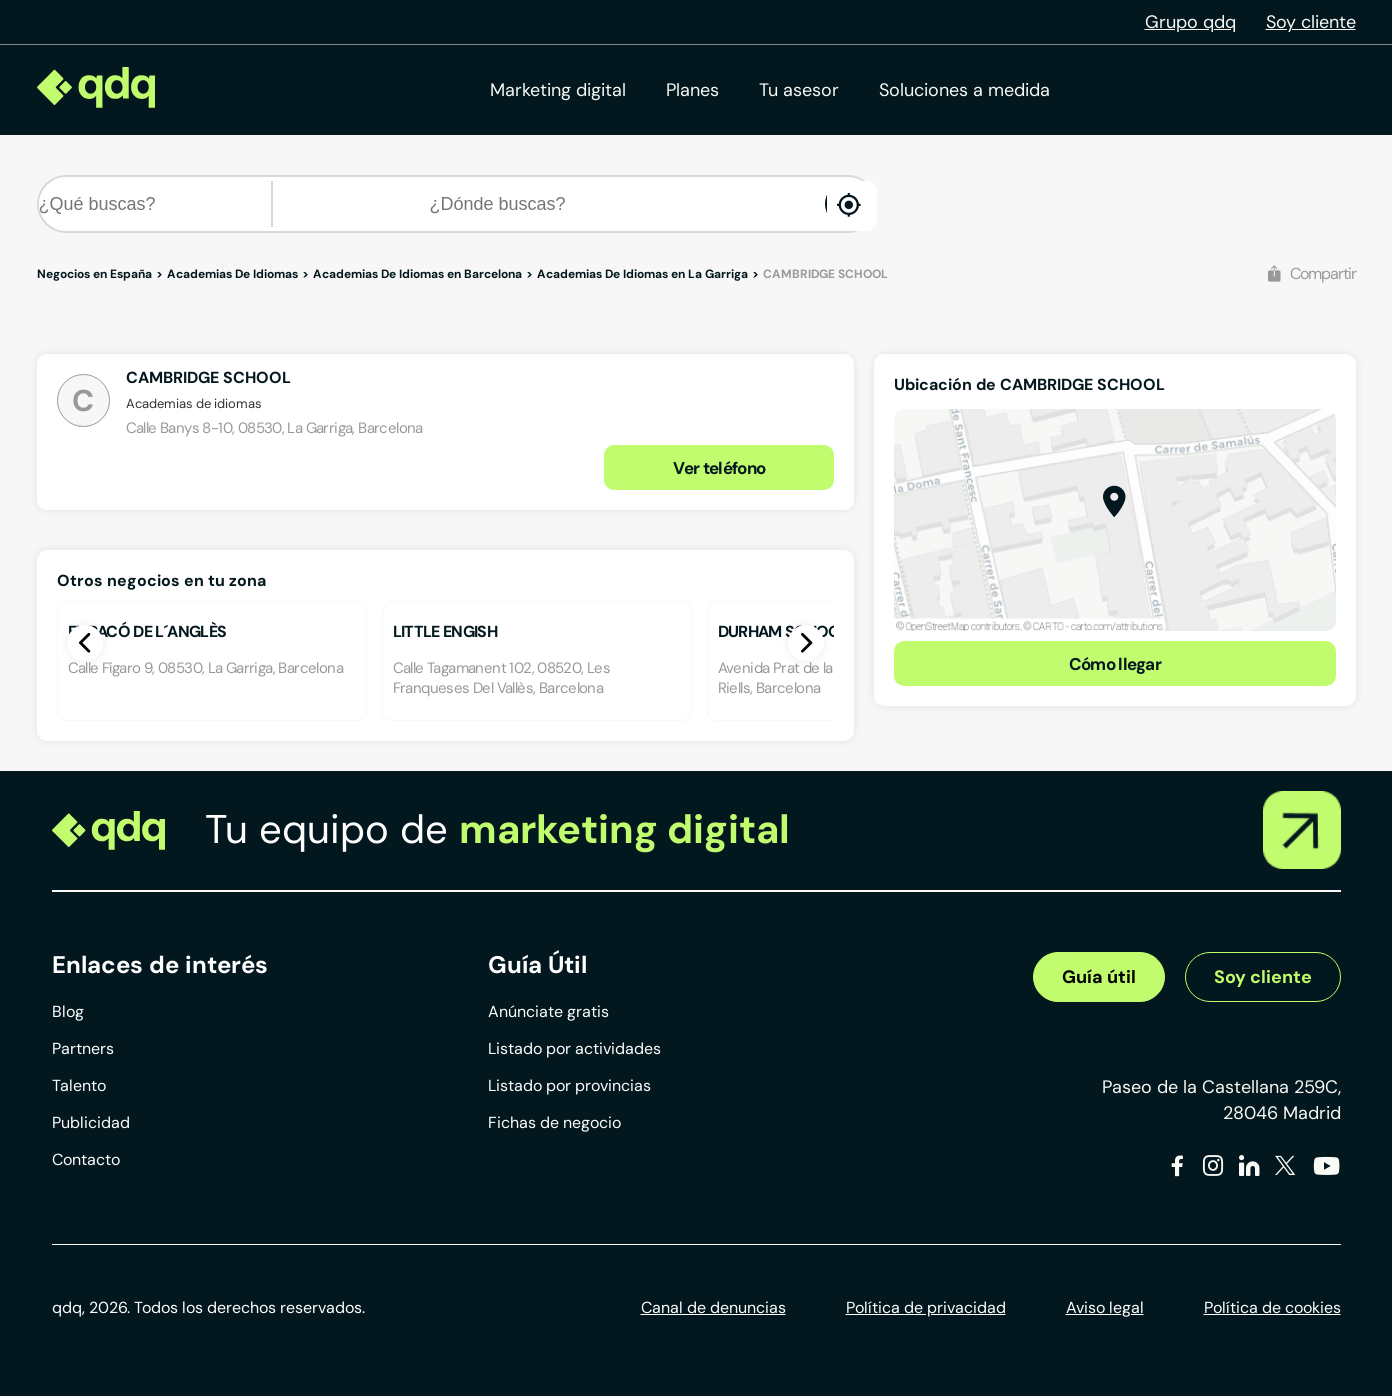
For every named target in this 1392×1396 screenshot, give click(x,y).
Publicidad (91, 1122)
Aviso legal (1105, 1307)
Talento (79, 1085)
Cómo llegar (1115, 664)
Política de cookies (1272, 1307)
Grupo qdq (1190, 22)
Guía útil (1099, 977)
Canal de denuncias (713, 1307)
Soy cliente (1311, 22)
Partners (83, 1048)
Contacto (86, 1159)
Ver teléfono (719, 468)
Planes (692, 90)
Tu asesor (799, 90)
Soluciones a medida (964, 90)
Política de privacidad (926, 1307)
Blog (68, 1011)
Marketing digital (558, 90)
